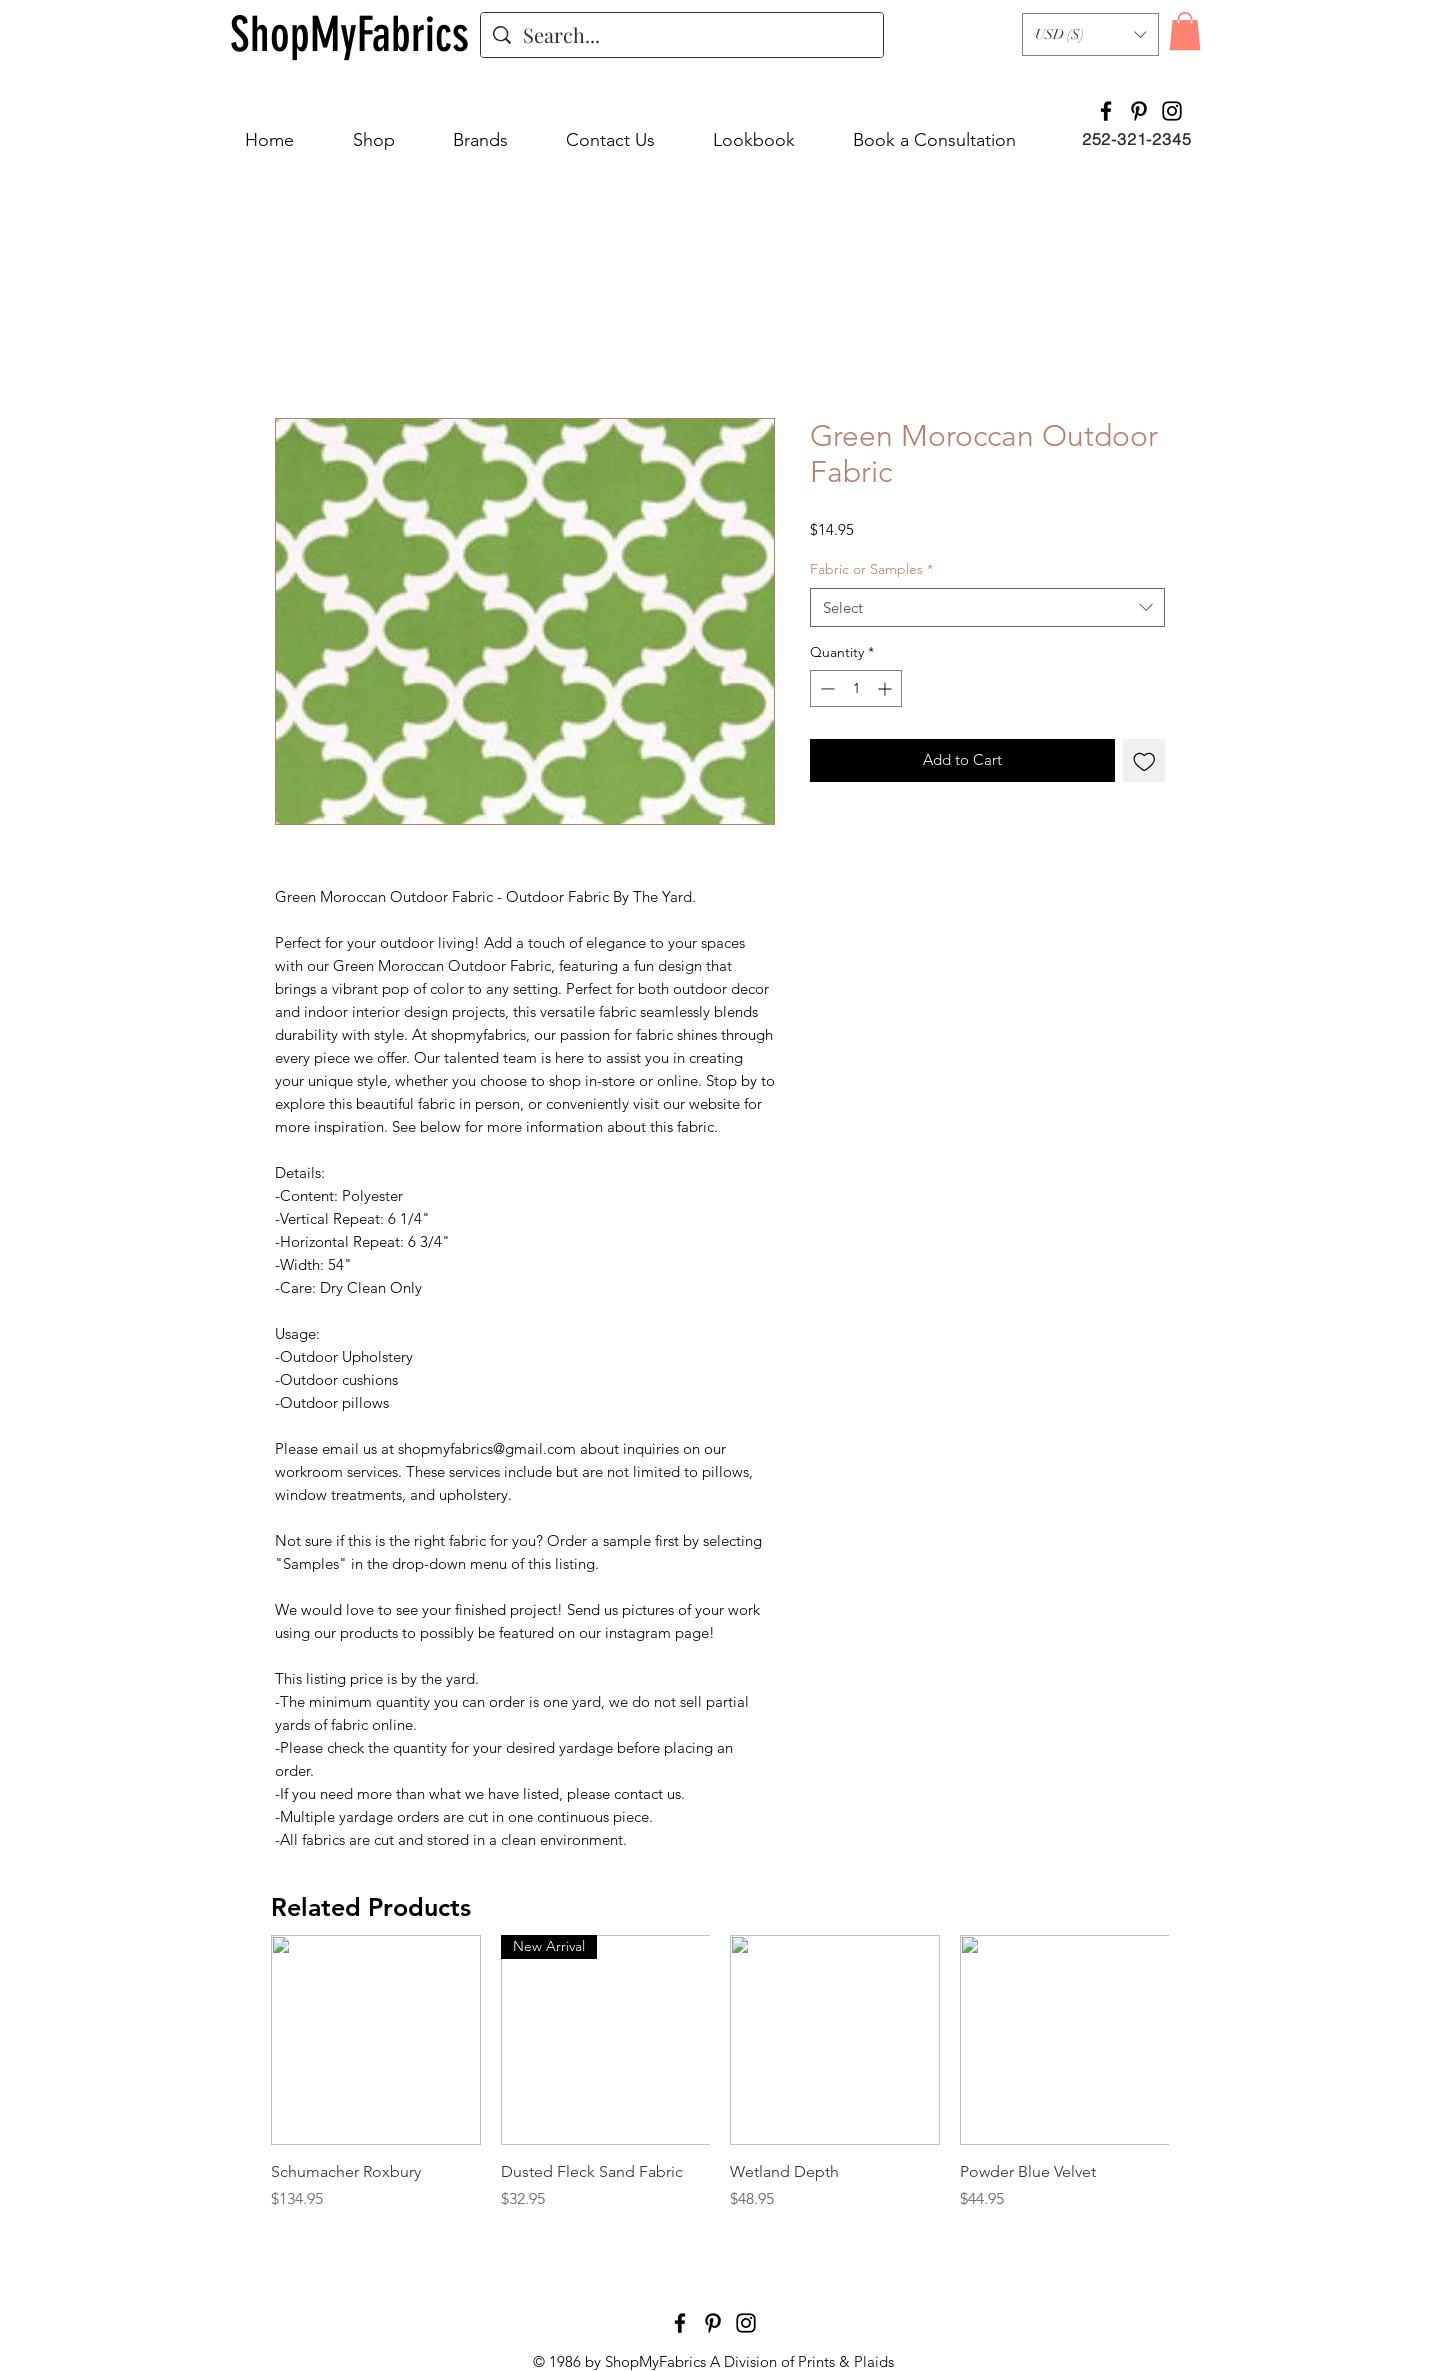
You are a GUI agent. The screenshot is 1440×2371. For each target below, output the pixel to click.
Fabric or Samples (871, 569)
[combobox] (987, 607)
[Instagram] (1172, 111)
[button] (1090, 34)
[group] (720, 2084)
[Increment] (886, 688)
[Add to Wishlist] (1144, 760)
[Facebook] (1106, 111)
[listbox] (1090, 34)
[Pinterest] (1139, 111)
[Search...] (682, 35)
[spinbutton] (856, 688)
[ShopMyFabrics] (349, 34)
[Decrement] (825, 688)
